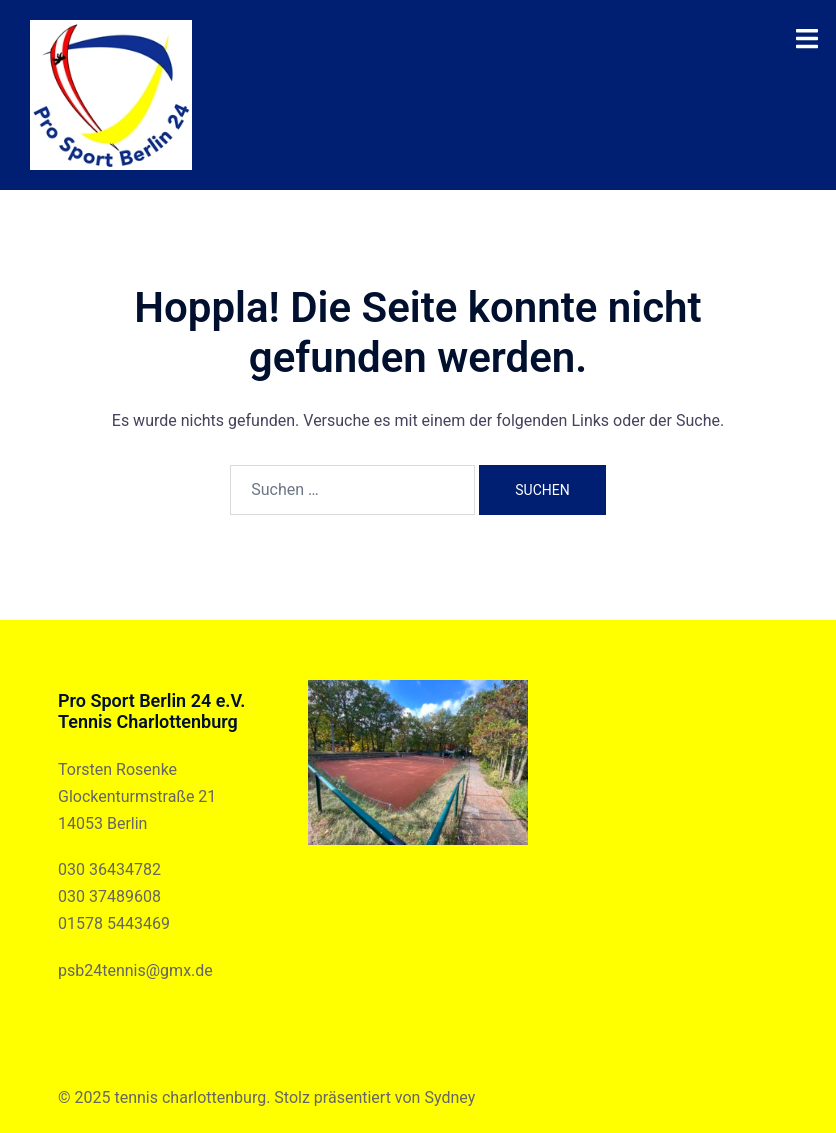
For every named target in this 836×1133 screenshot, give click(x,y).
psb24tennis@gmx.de (135, 970)
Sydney (449, 1097)
